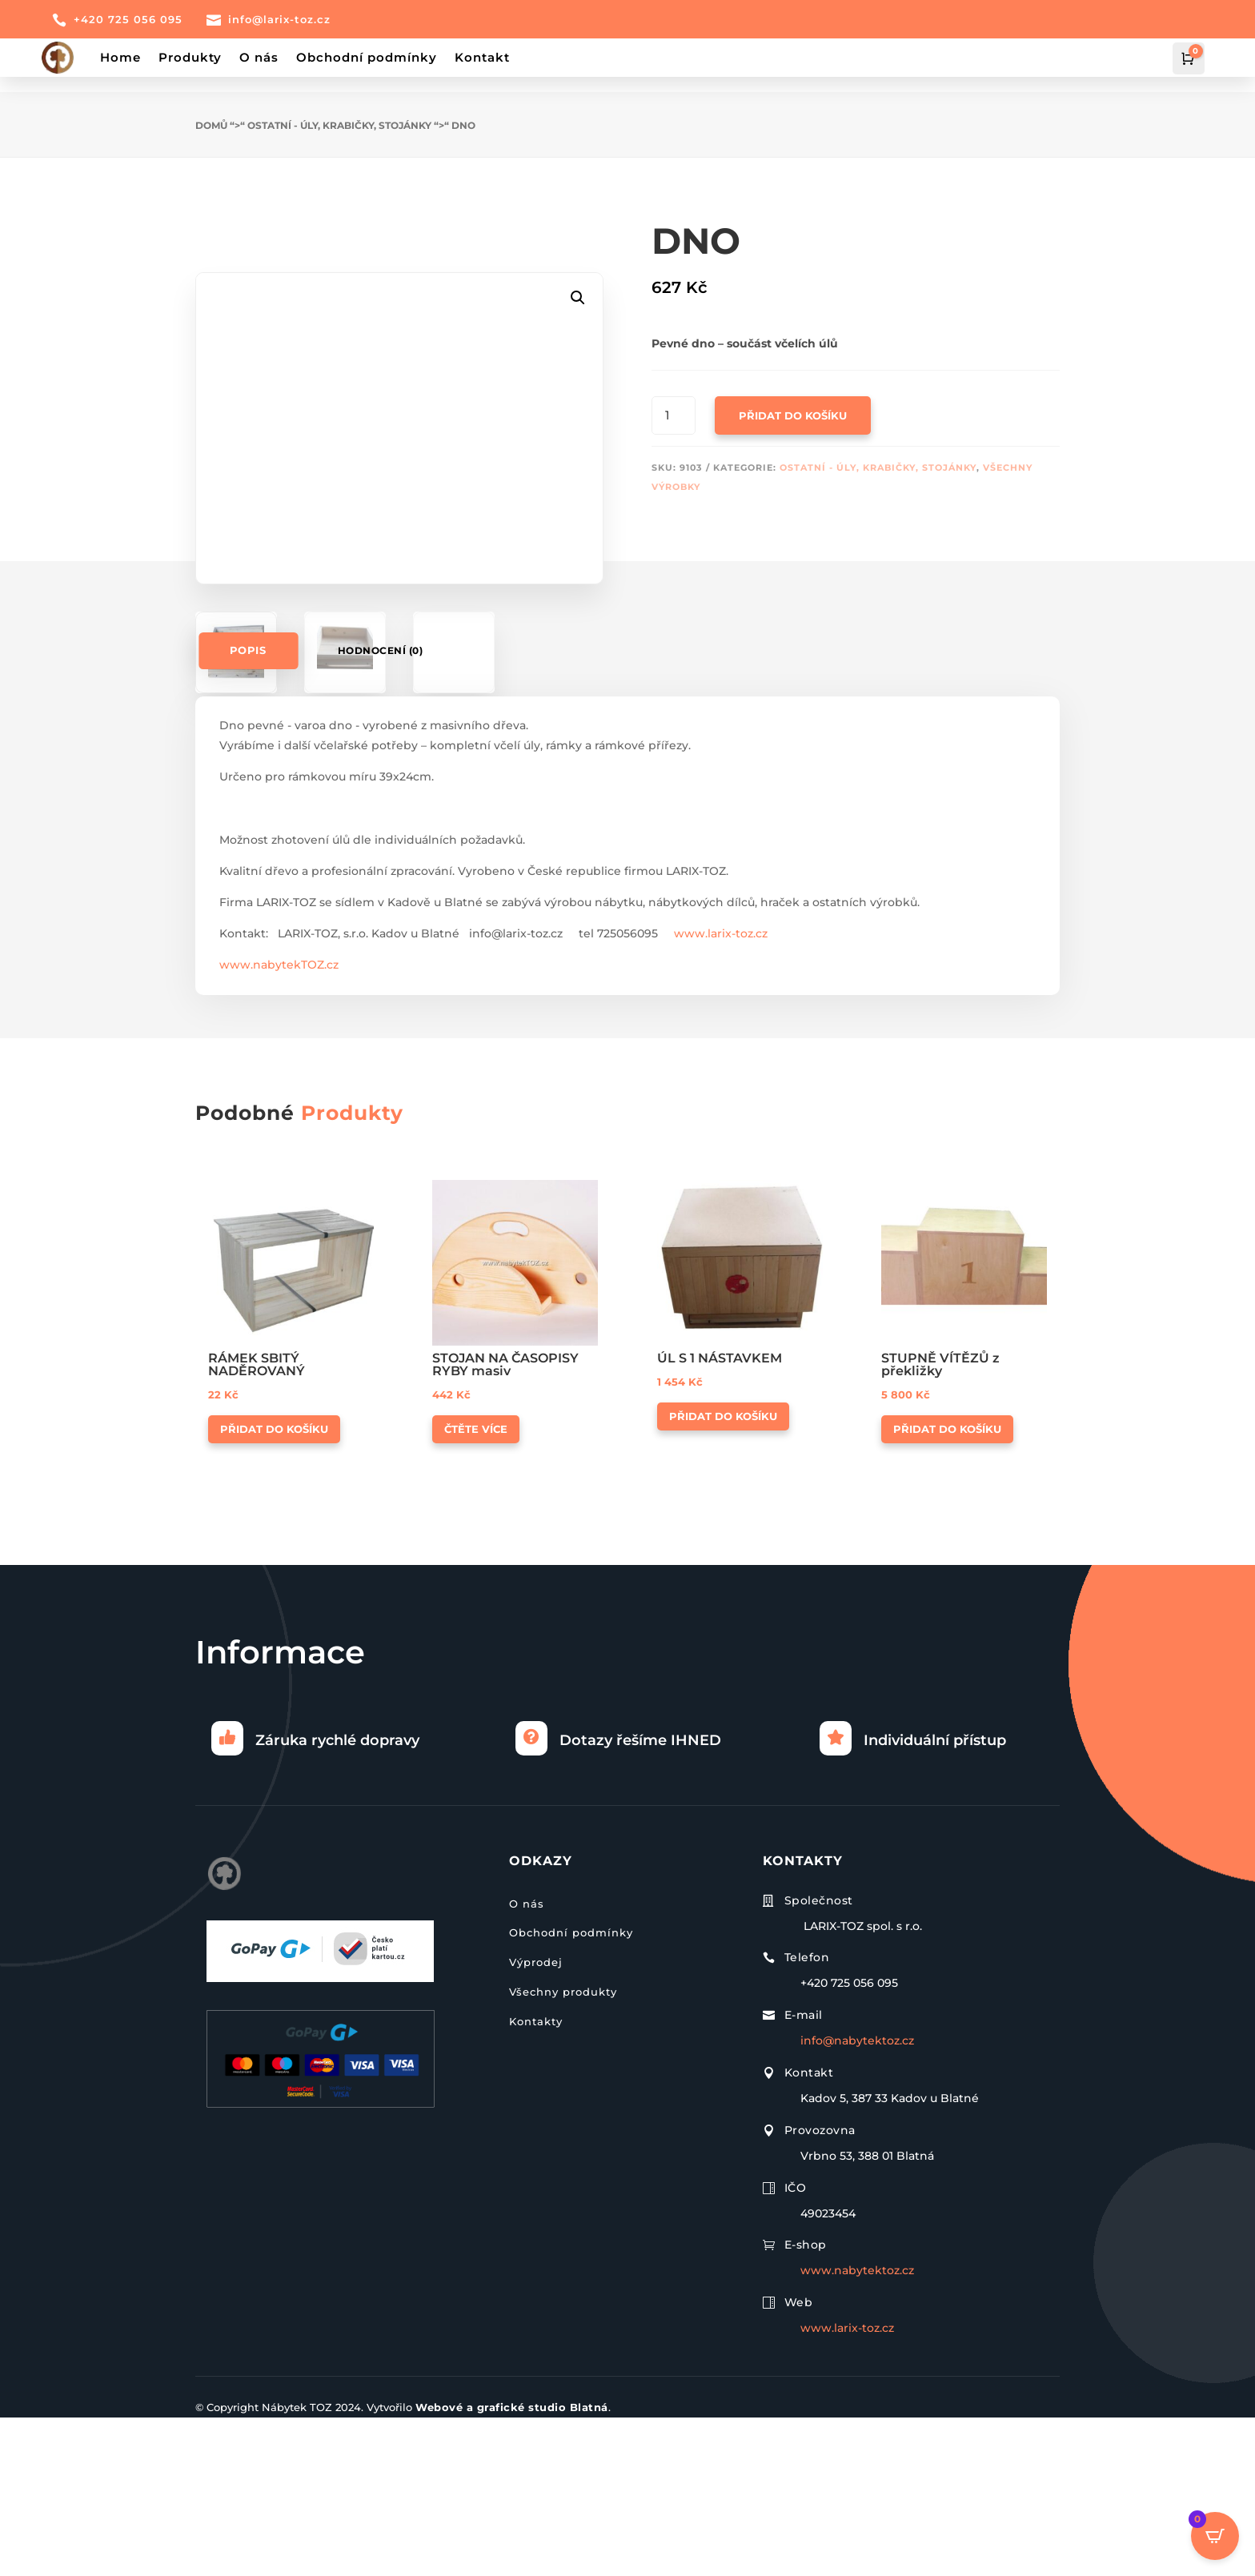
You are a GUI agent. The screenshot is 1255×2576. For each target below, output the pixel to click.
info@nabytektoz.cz (857, 2200)
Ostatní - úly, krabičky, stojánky (339, 110)
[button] (577, 233)
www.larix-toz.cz (721, 1092)
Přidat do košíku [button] (274, 1588)
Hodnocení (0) (380, 810)
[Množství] (674, 400)
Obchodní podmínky (366, 57)
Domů (211, 110)
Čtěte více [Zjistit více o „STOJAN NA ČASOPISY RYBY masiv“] (475, 1588)
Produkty (190, 57)
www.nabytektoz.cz (857, 2429)
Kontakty (536, 2179)
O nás (259, 57)
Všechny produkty (563, 2150)
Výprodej (536, 2121)
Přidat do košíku (793, 400)
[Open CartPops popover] (1215, 2536)
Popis (248, 810)
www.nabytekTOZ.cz (279, 1124)
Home (120, 57)
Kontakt (482, 57)
